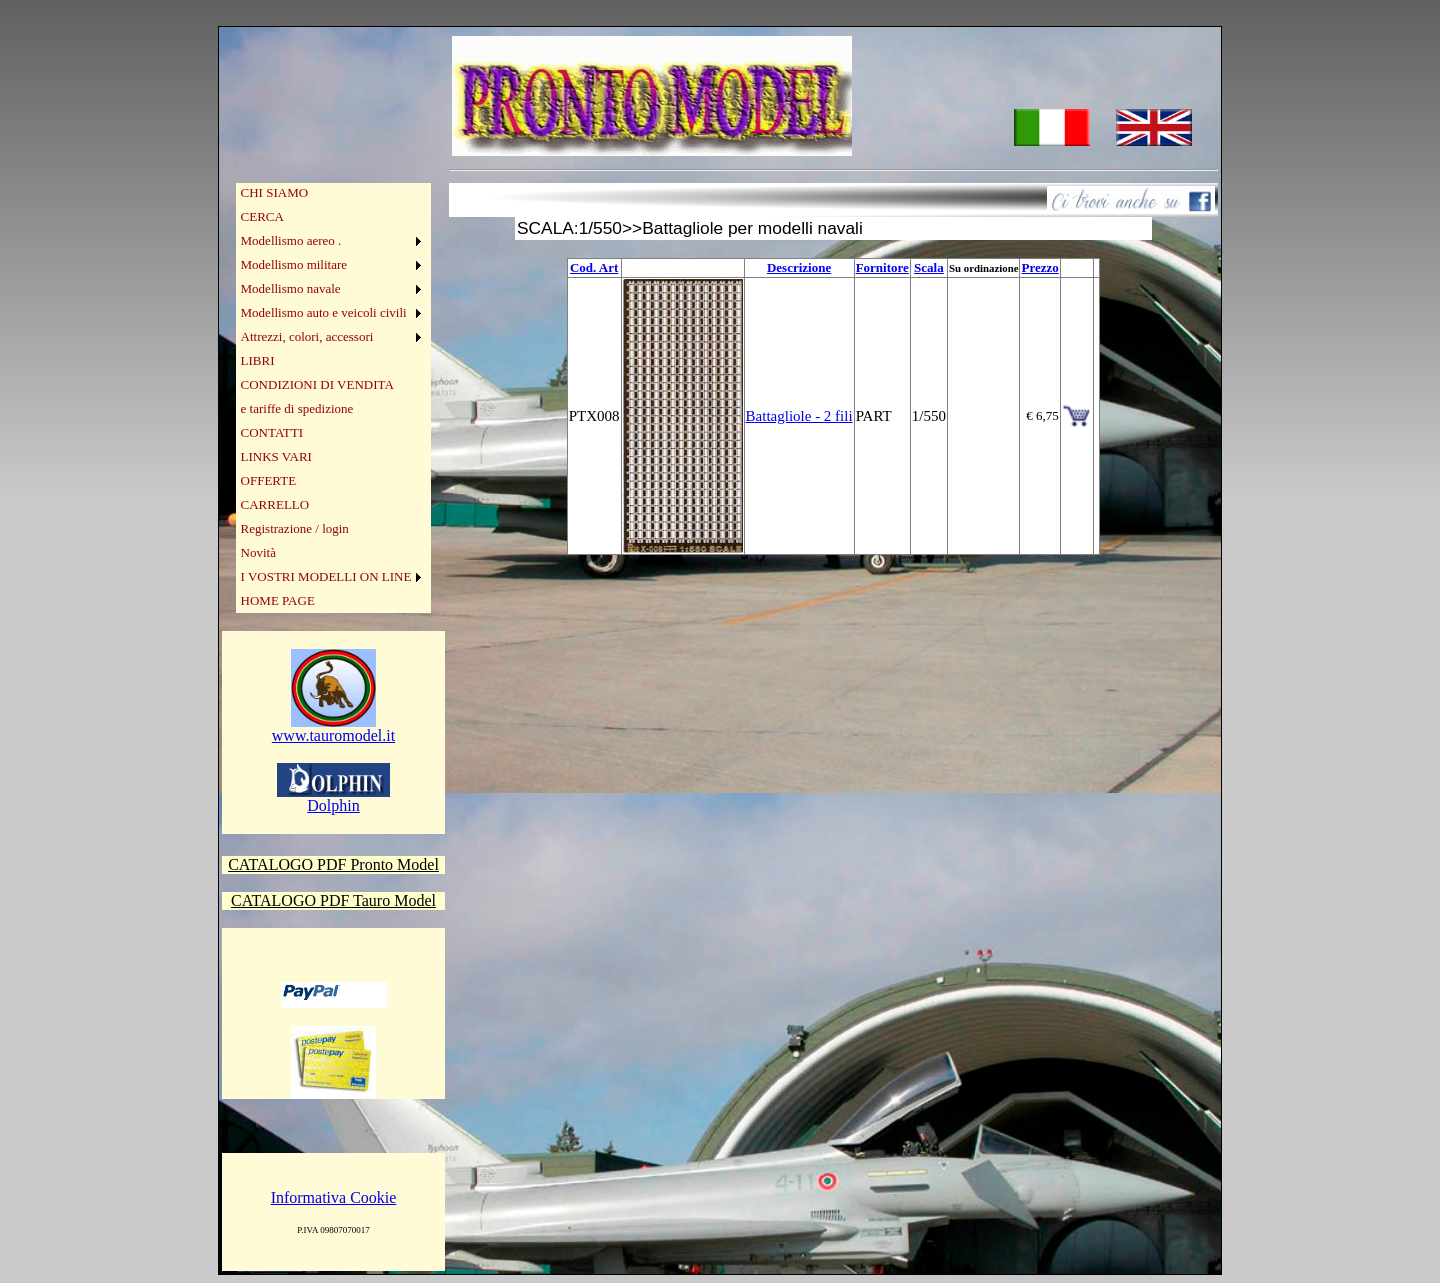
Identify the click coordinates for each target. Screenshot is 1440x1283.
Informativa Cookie (334, 1197)
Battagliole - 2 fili (799, 416)
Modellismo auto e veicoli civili (324, 312)
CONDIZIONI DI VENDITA (317, 384)
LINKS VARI (276, 456)
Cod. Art (594, 267)
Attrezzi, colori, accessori (307, 336)
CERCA (262, 216)
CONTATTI (272, 432)
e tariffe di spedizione (297, 408)
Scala (929, 267)
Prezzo (1039, 267)
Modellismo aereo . (291, 240)
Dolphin (333, 798)
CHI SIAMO (275, 192)
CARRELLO (275, 504)
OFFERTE (269, 480)
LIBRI (258, 360)
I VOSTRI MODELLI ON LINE (326, 576)
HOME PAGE (278, 600)
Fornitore (882, 267)
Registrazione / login (295, 528)
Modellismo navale (291, 288)
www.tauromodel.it (333, 728)
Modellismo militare (294, 264)
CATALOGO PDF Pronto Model (333, 864)
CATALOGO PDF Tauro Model (333, 900)
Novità (258, 552)
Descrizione (799, 267)
